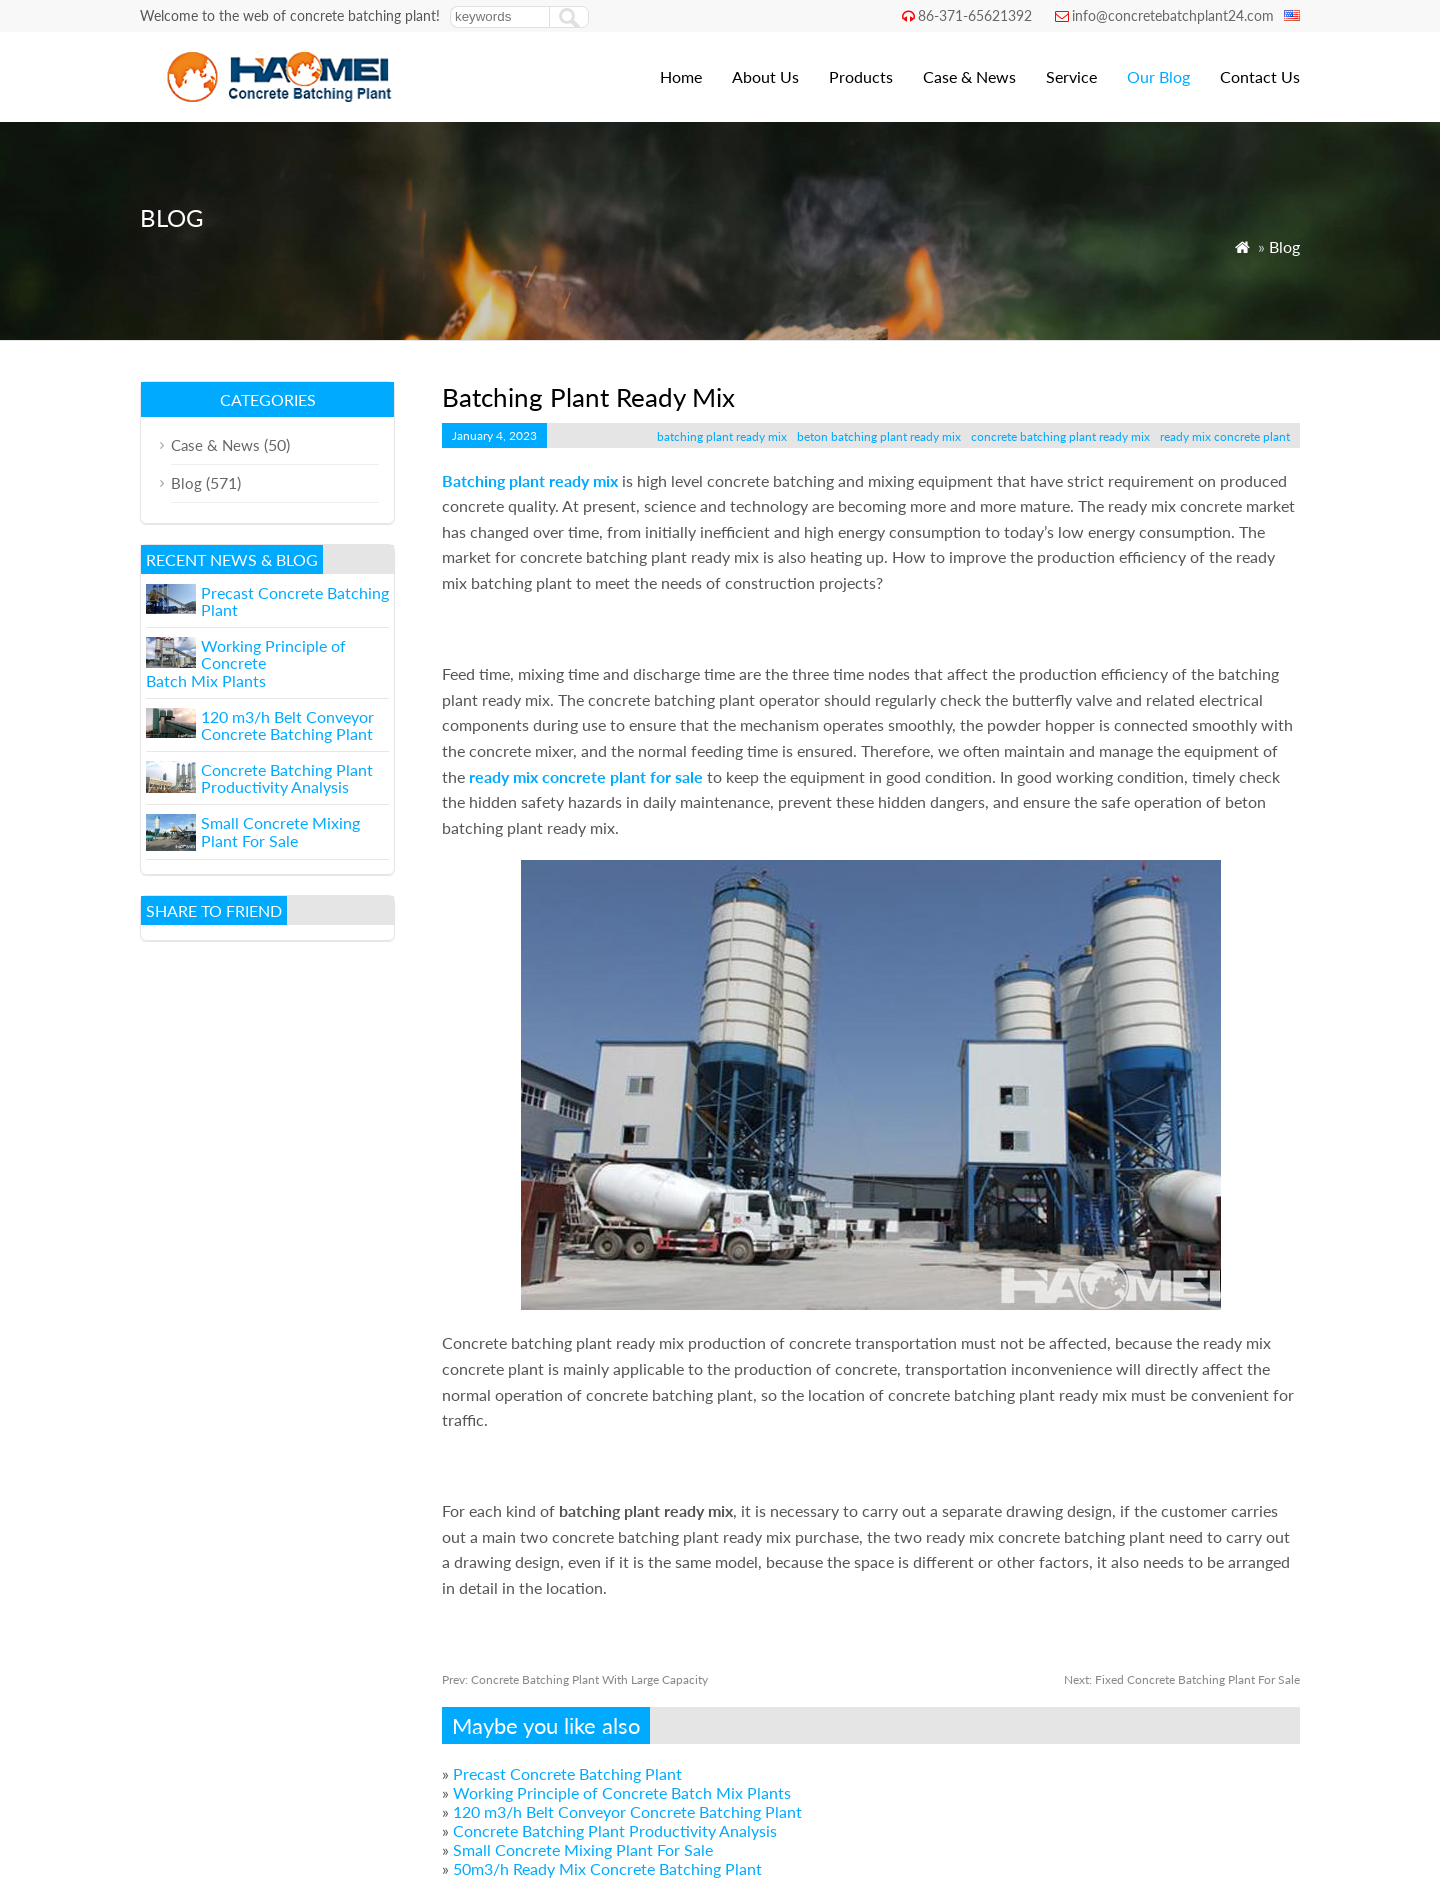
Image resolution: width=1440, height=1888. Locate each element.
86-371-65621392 (975, 15)
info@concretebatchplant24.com (1173, 15)
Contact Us (1260, 76)
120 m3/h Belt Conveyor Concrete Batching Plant (627, 1811)
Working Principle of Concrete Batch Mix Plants (622, 1792)
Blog (1284, 246)
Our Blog (1158, 76)
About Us (765, 76)
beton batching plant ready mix (879, 436)
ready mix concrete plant (1225, 436)
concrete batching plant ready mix (1060, 436)
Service (1071, 76)
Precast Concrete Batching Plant (567, 1773)
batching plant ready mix (722, 436)
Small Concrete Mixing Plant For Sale (583, 1849)
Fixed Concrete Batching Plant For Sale (1182, 1679)
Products (861, 76)
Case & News (969, 76)
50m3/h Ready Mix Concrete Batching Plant (607, 1868)
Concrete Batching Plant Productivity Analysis (615, 1830)
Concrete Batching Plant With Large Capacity (575, 1679)
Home (681, 76)
